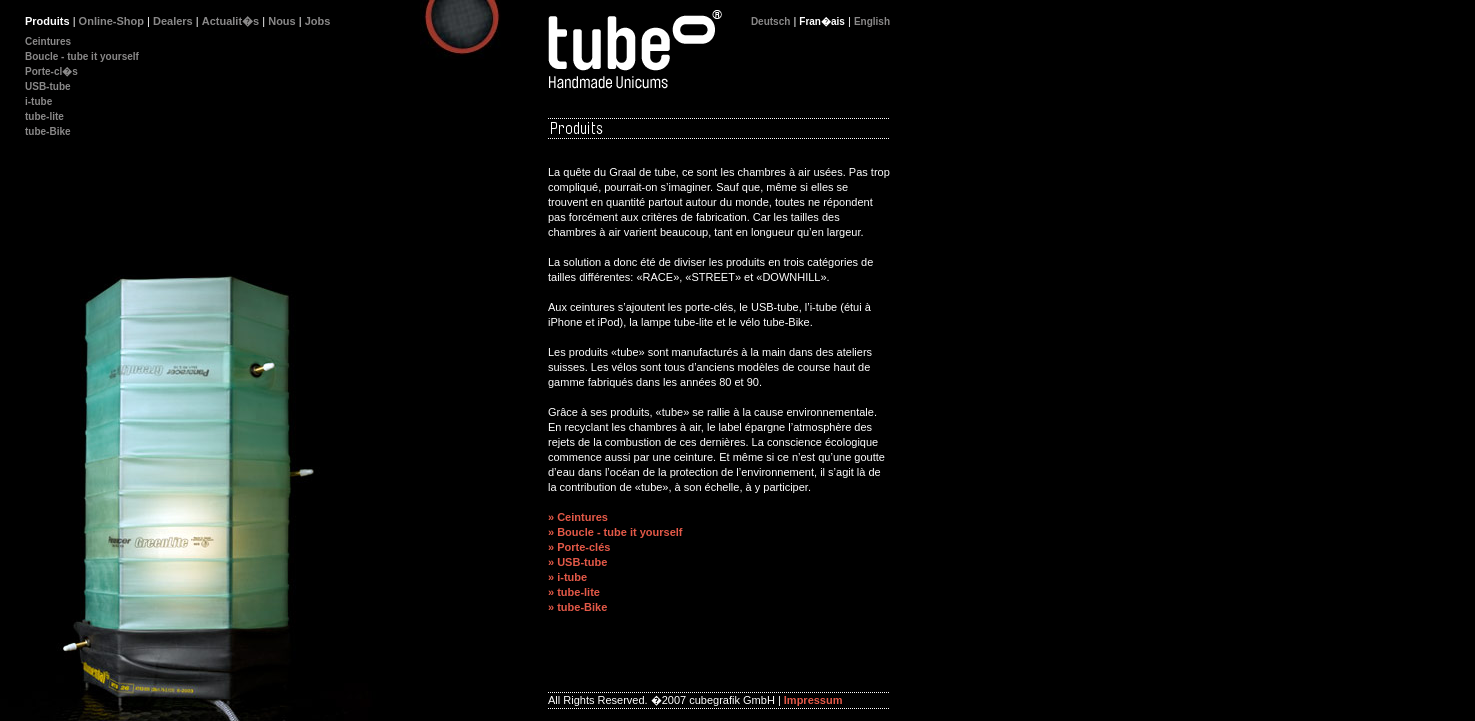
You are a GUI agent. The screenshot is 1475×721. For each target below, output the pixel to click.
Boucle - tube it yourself (82, 56)
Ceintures (48, 41)
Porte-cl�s (51, 71)
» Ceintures (578, 517)
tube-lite (44, 116)
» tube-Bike (577, 607)
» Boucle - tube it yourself (615, 532)
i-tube (38, 101)
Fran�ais (822, 21)
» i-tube (567, 577)
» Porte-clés (579, 547)
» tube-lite (574, 592)
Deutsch (770, 21)
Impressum (813, 700)
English (872, 21)
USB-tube (48, 86)
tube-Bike (48, 131)
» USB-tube (577, 562)
